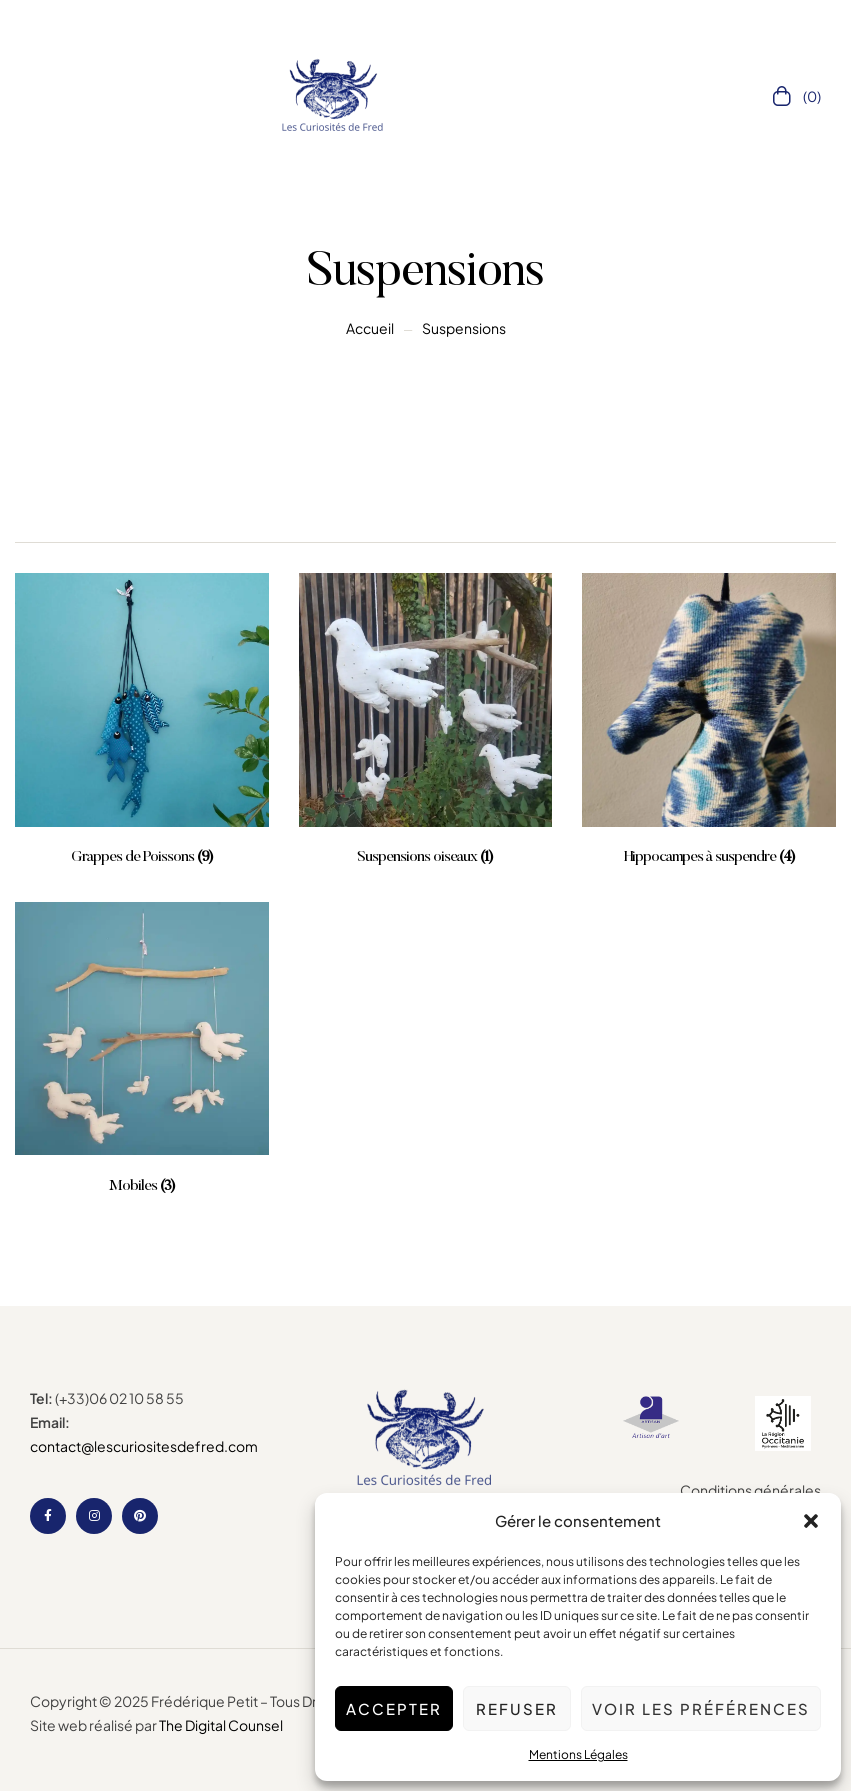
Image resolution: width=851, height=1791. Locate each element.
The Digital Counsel (221, 1725)
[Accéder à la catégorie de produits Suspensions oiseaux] (426, 720)
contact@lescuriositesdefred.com (144, 1446)
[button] (811, 1521)
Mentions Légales (578, 1754)
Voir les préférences (701, 1708)
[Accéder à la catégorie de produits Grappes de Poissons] (142, 720)
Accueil (370, 328)
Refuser (517, 1708)
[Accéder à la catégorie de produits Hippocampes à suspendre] (709, 720)
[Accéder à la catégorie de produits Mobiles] (142, 1049)
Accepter (394, 1708)
